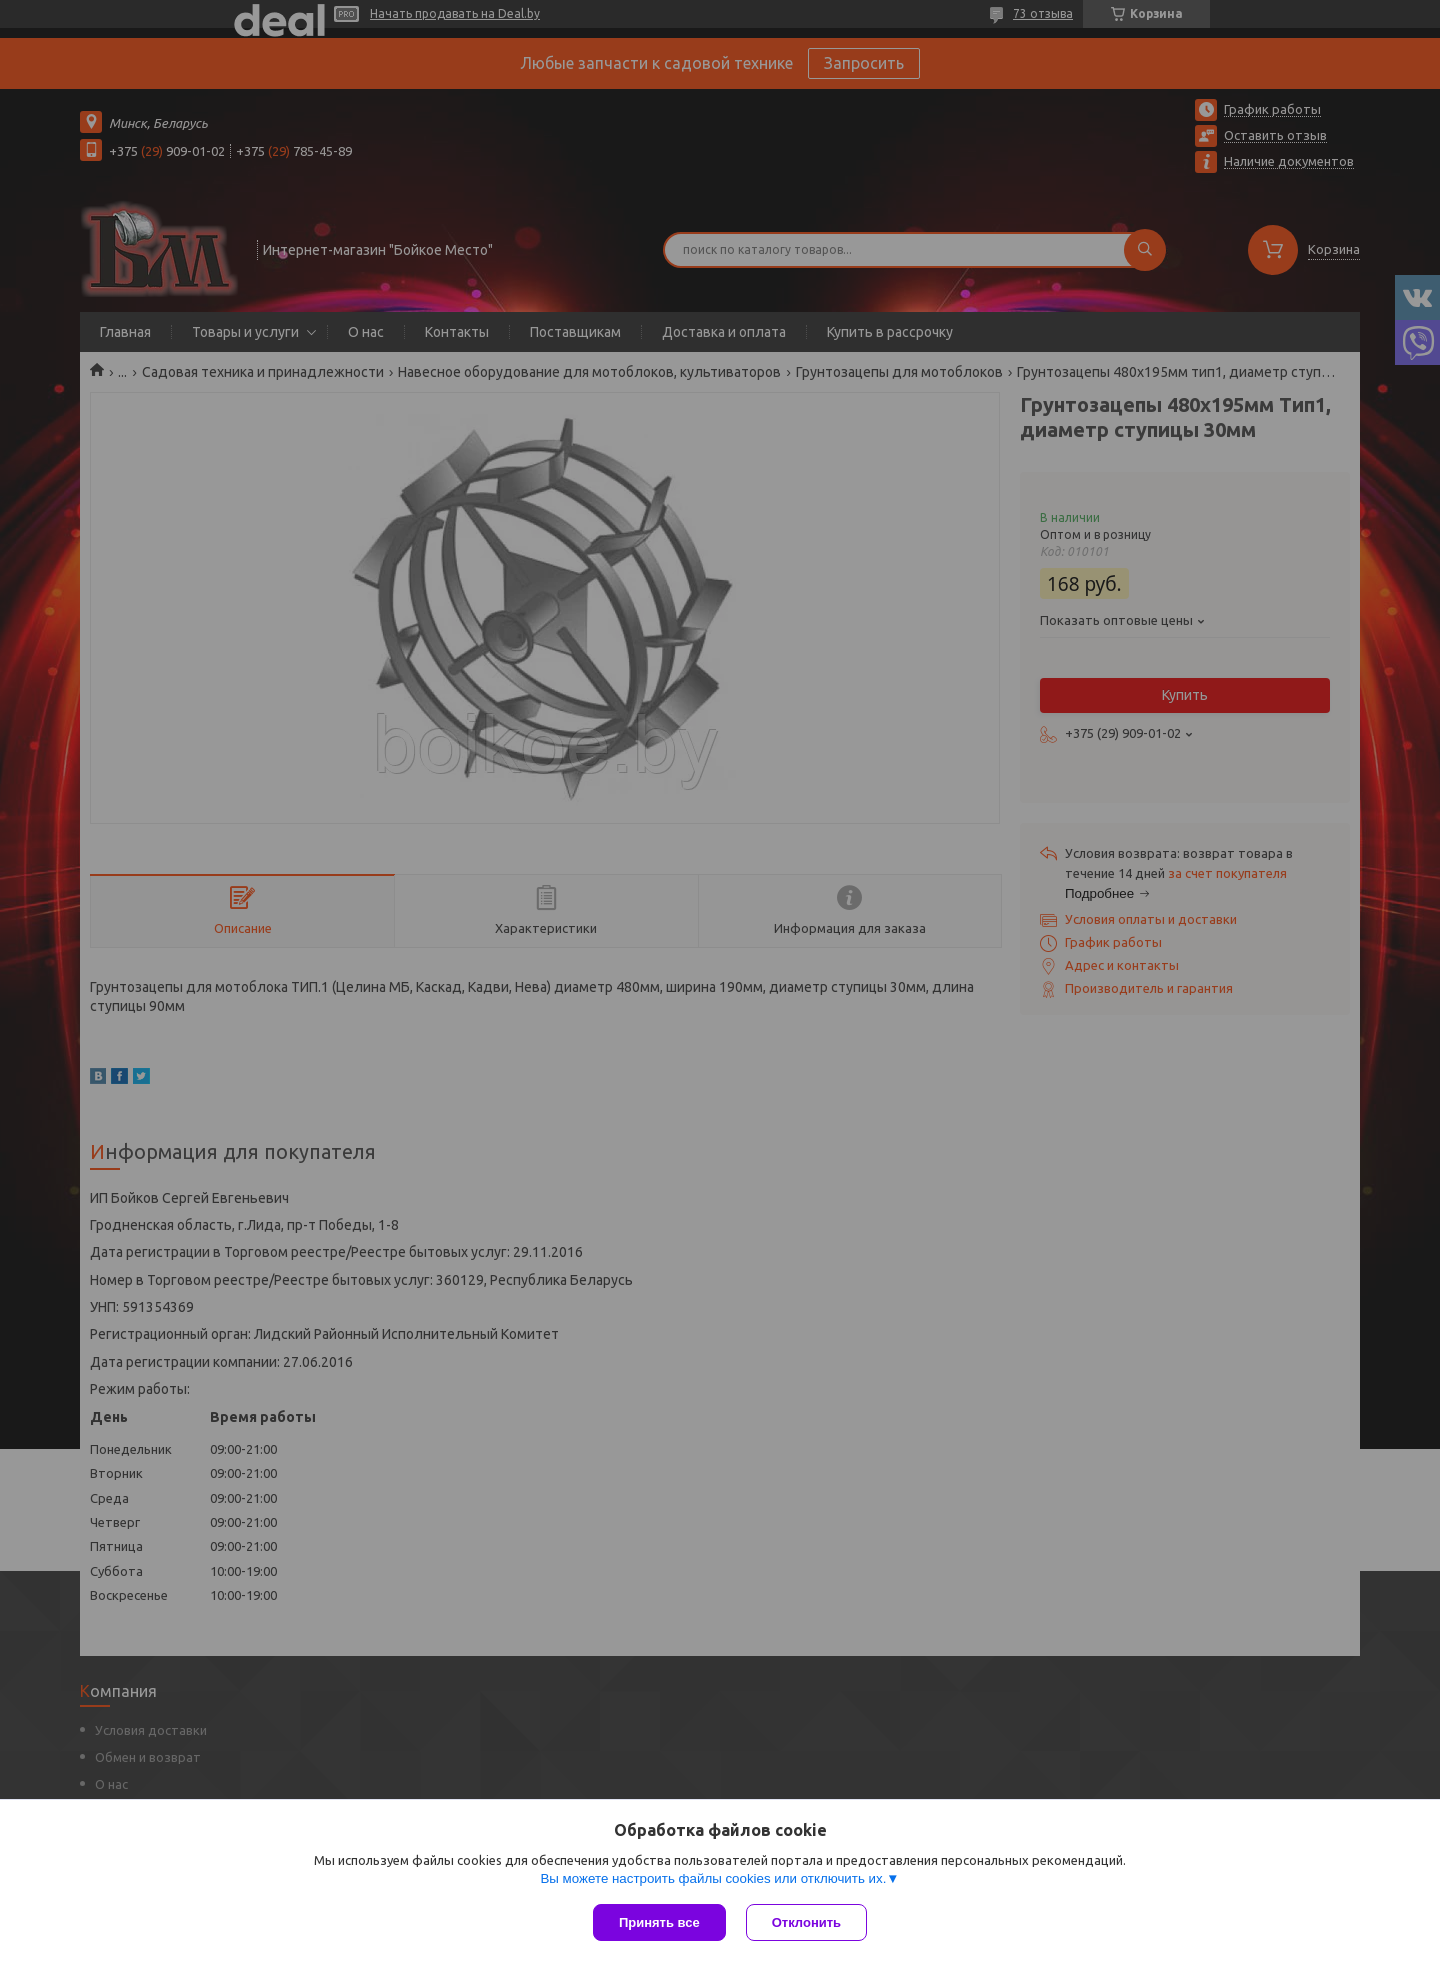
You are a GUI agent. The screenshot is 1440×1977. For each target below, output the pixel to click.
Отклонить (806, 1922)
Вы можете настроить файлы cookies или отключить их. (713, 1878)
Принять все (659, 1922)
